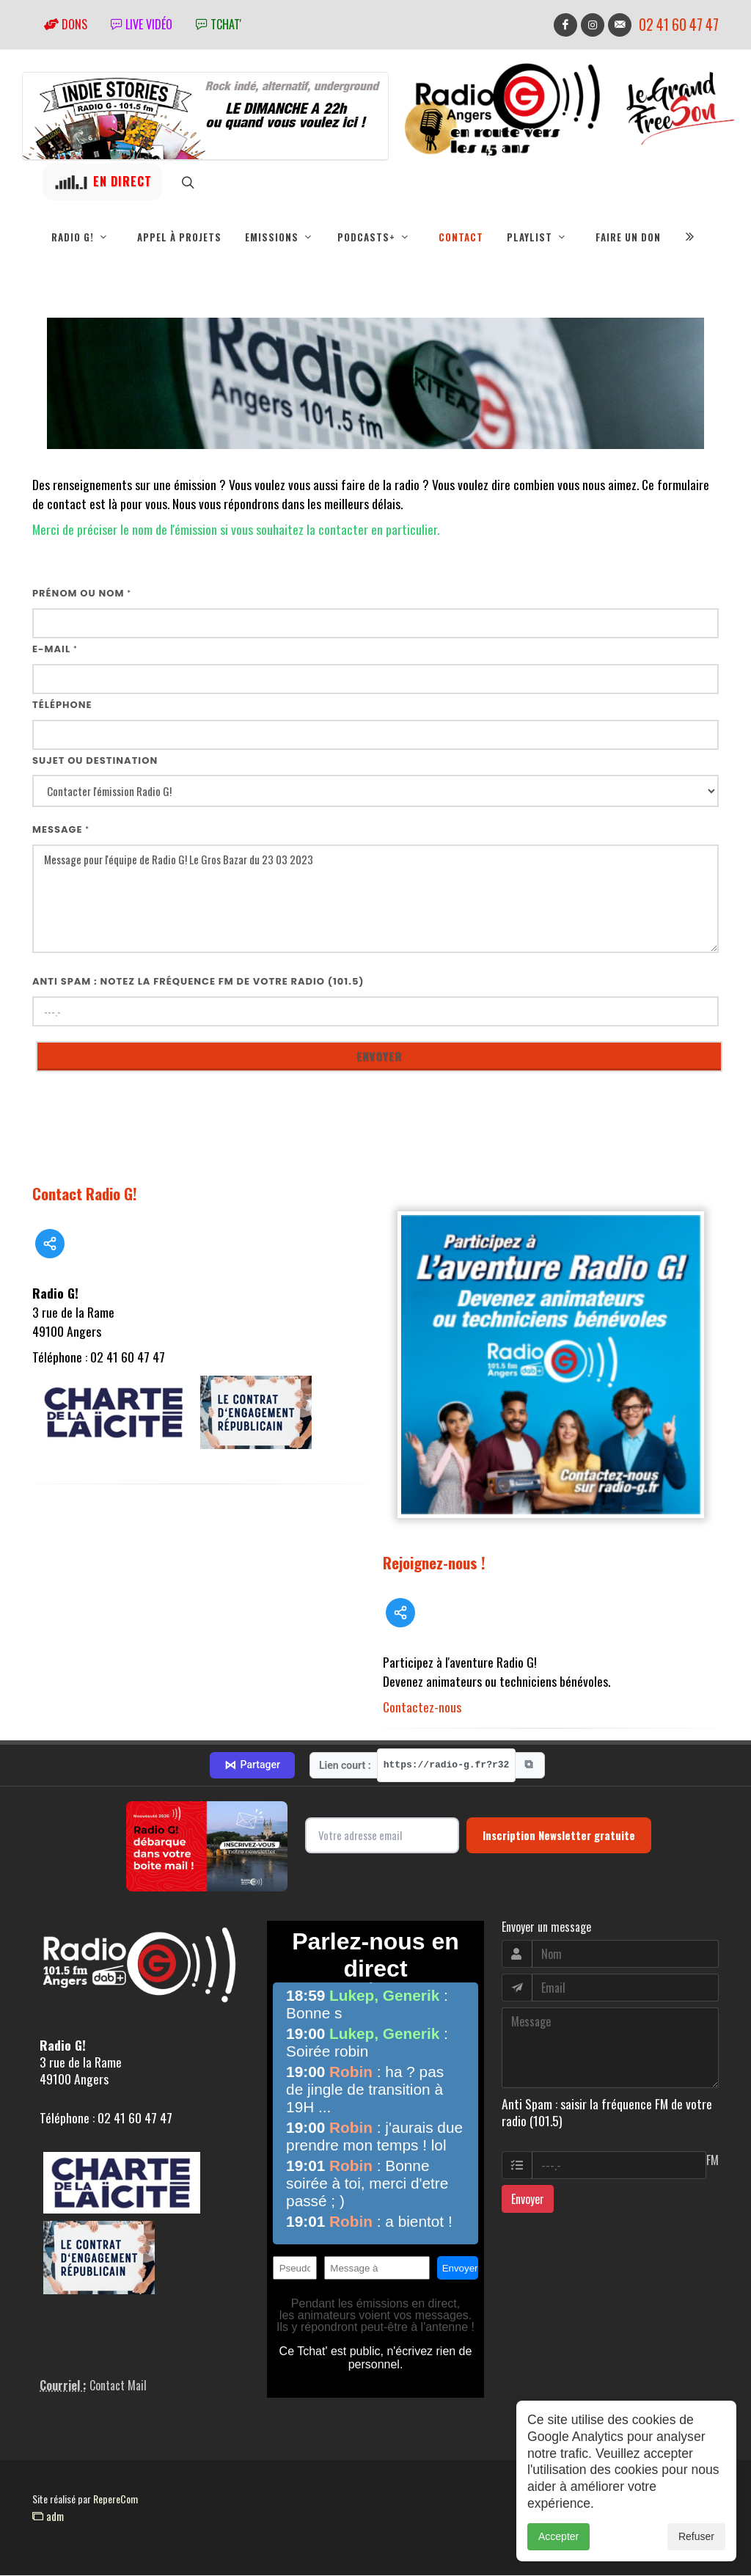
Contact (461, 237)
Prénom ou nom (81, 594)
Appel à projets (179, 237)
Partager (252, 1766)
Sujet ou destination (95, 761)
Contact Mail (118, 2386)
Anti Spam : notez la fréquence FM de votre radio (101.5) (198, 982)
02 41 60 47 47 (679, 24)
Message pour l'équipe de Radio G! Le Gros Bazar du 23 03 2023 (375, 900)
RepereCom (115, 2499)
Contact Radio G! (84, 1194)
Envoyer (527, 2199)
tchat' (218, 24)
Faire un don (628, 237)
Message (60, 830)
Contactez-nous (422, 1707)
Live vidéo (141, 24)
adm (48, 2517)
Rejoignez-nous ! (434, 1563)
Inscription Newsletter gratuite (559, 1836)
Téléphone (62, 705)
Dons (65, 24)
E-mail (55, 650)
